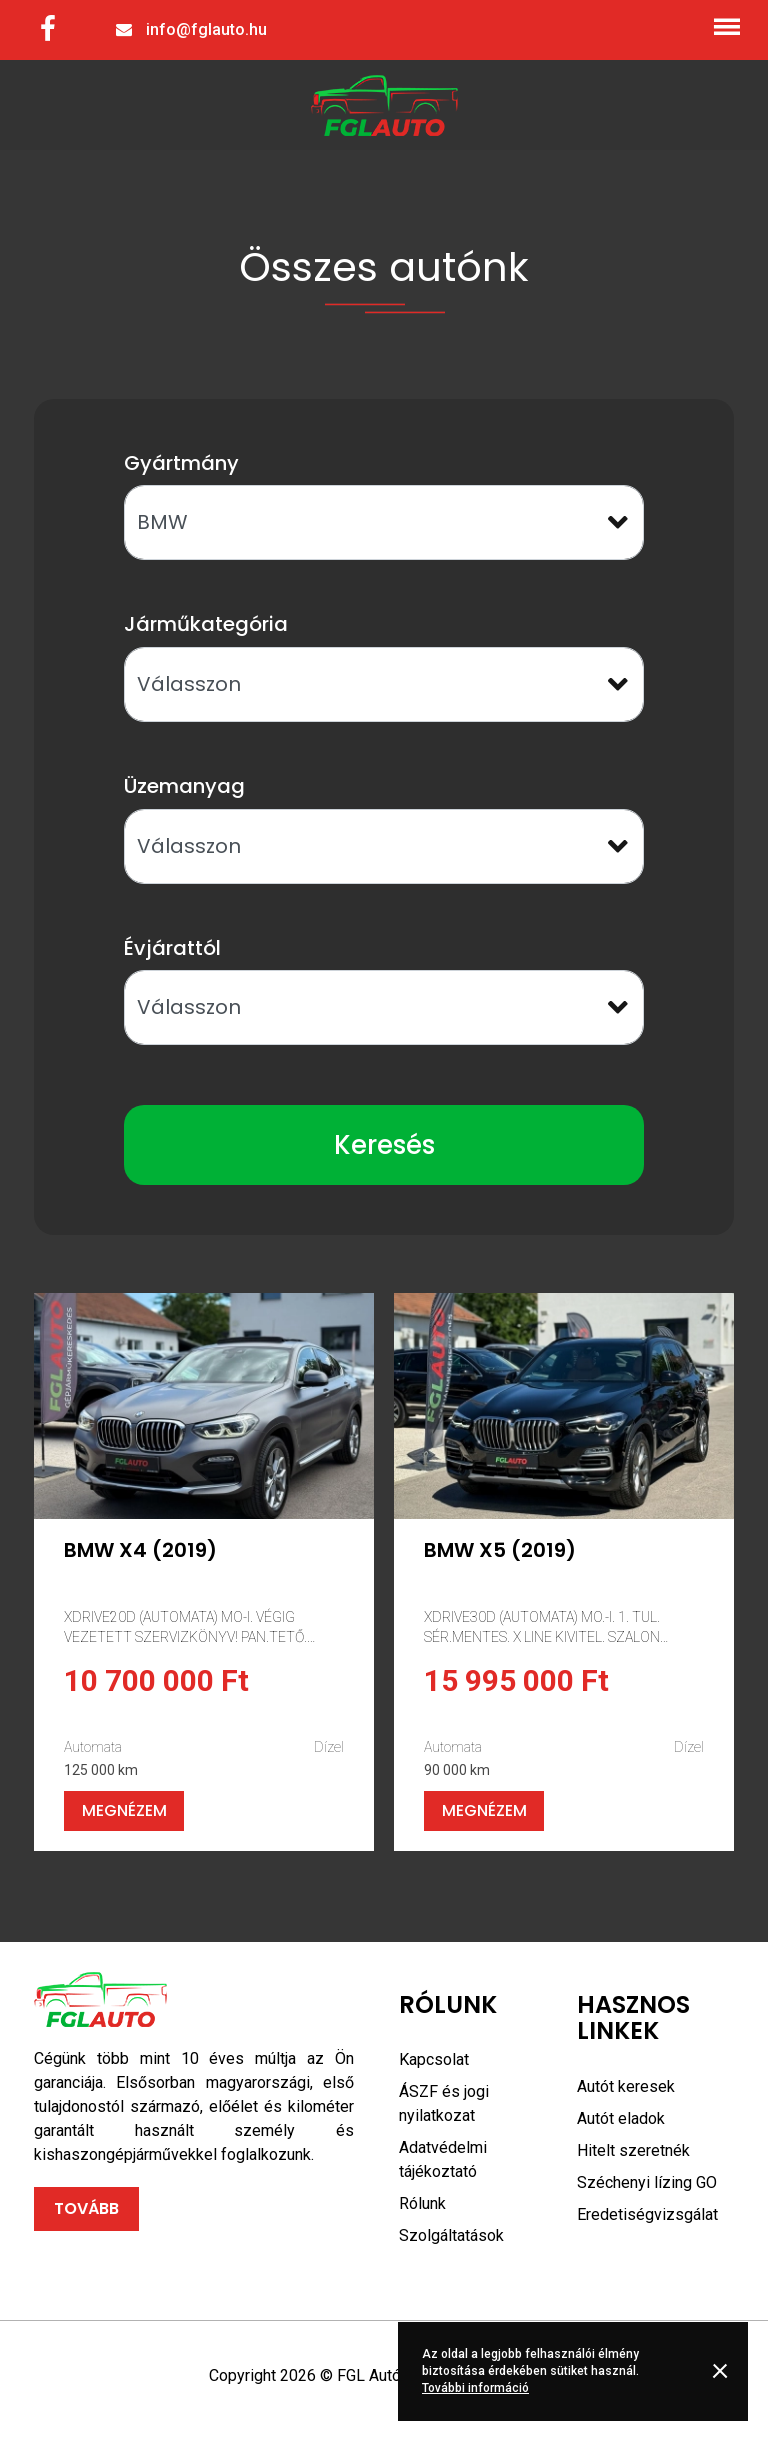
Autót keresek (626, 2086)
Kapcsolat (434, 2059)
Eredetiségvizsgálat (647, 2214)
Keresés (384, 1145)
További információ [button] (475, 2388)
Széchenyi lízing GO (647, 2182)
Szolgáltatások (451, 2235)
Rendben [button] (723, 2371)
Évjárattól (172, 948)
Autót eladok (621, 2118)
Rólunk (422, 2203)
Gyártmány (181, 463)
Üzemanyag (184, 786)
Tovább (86, 2208)
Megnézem (124, 1810)
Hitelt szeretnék (633, 2150)
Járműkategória (206, 624)
